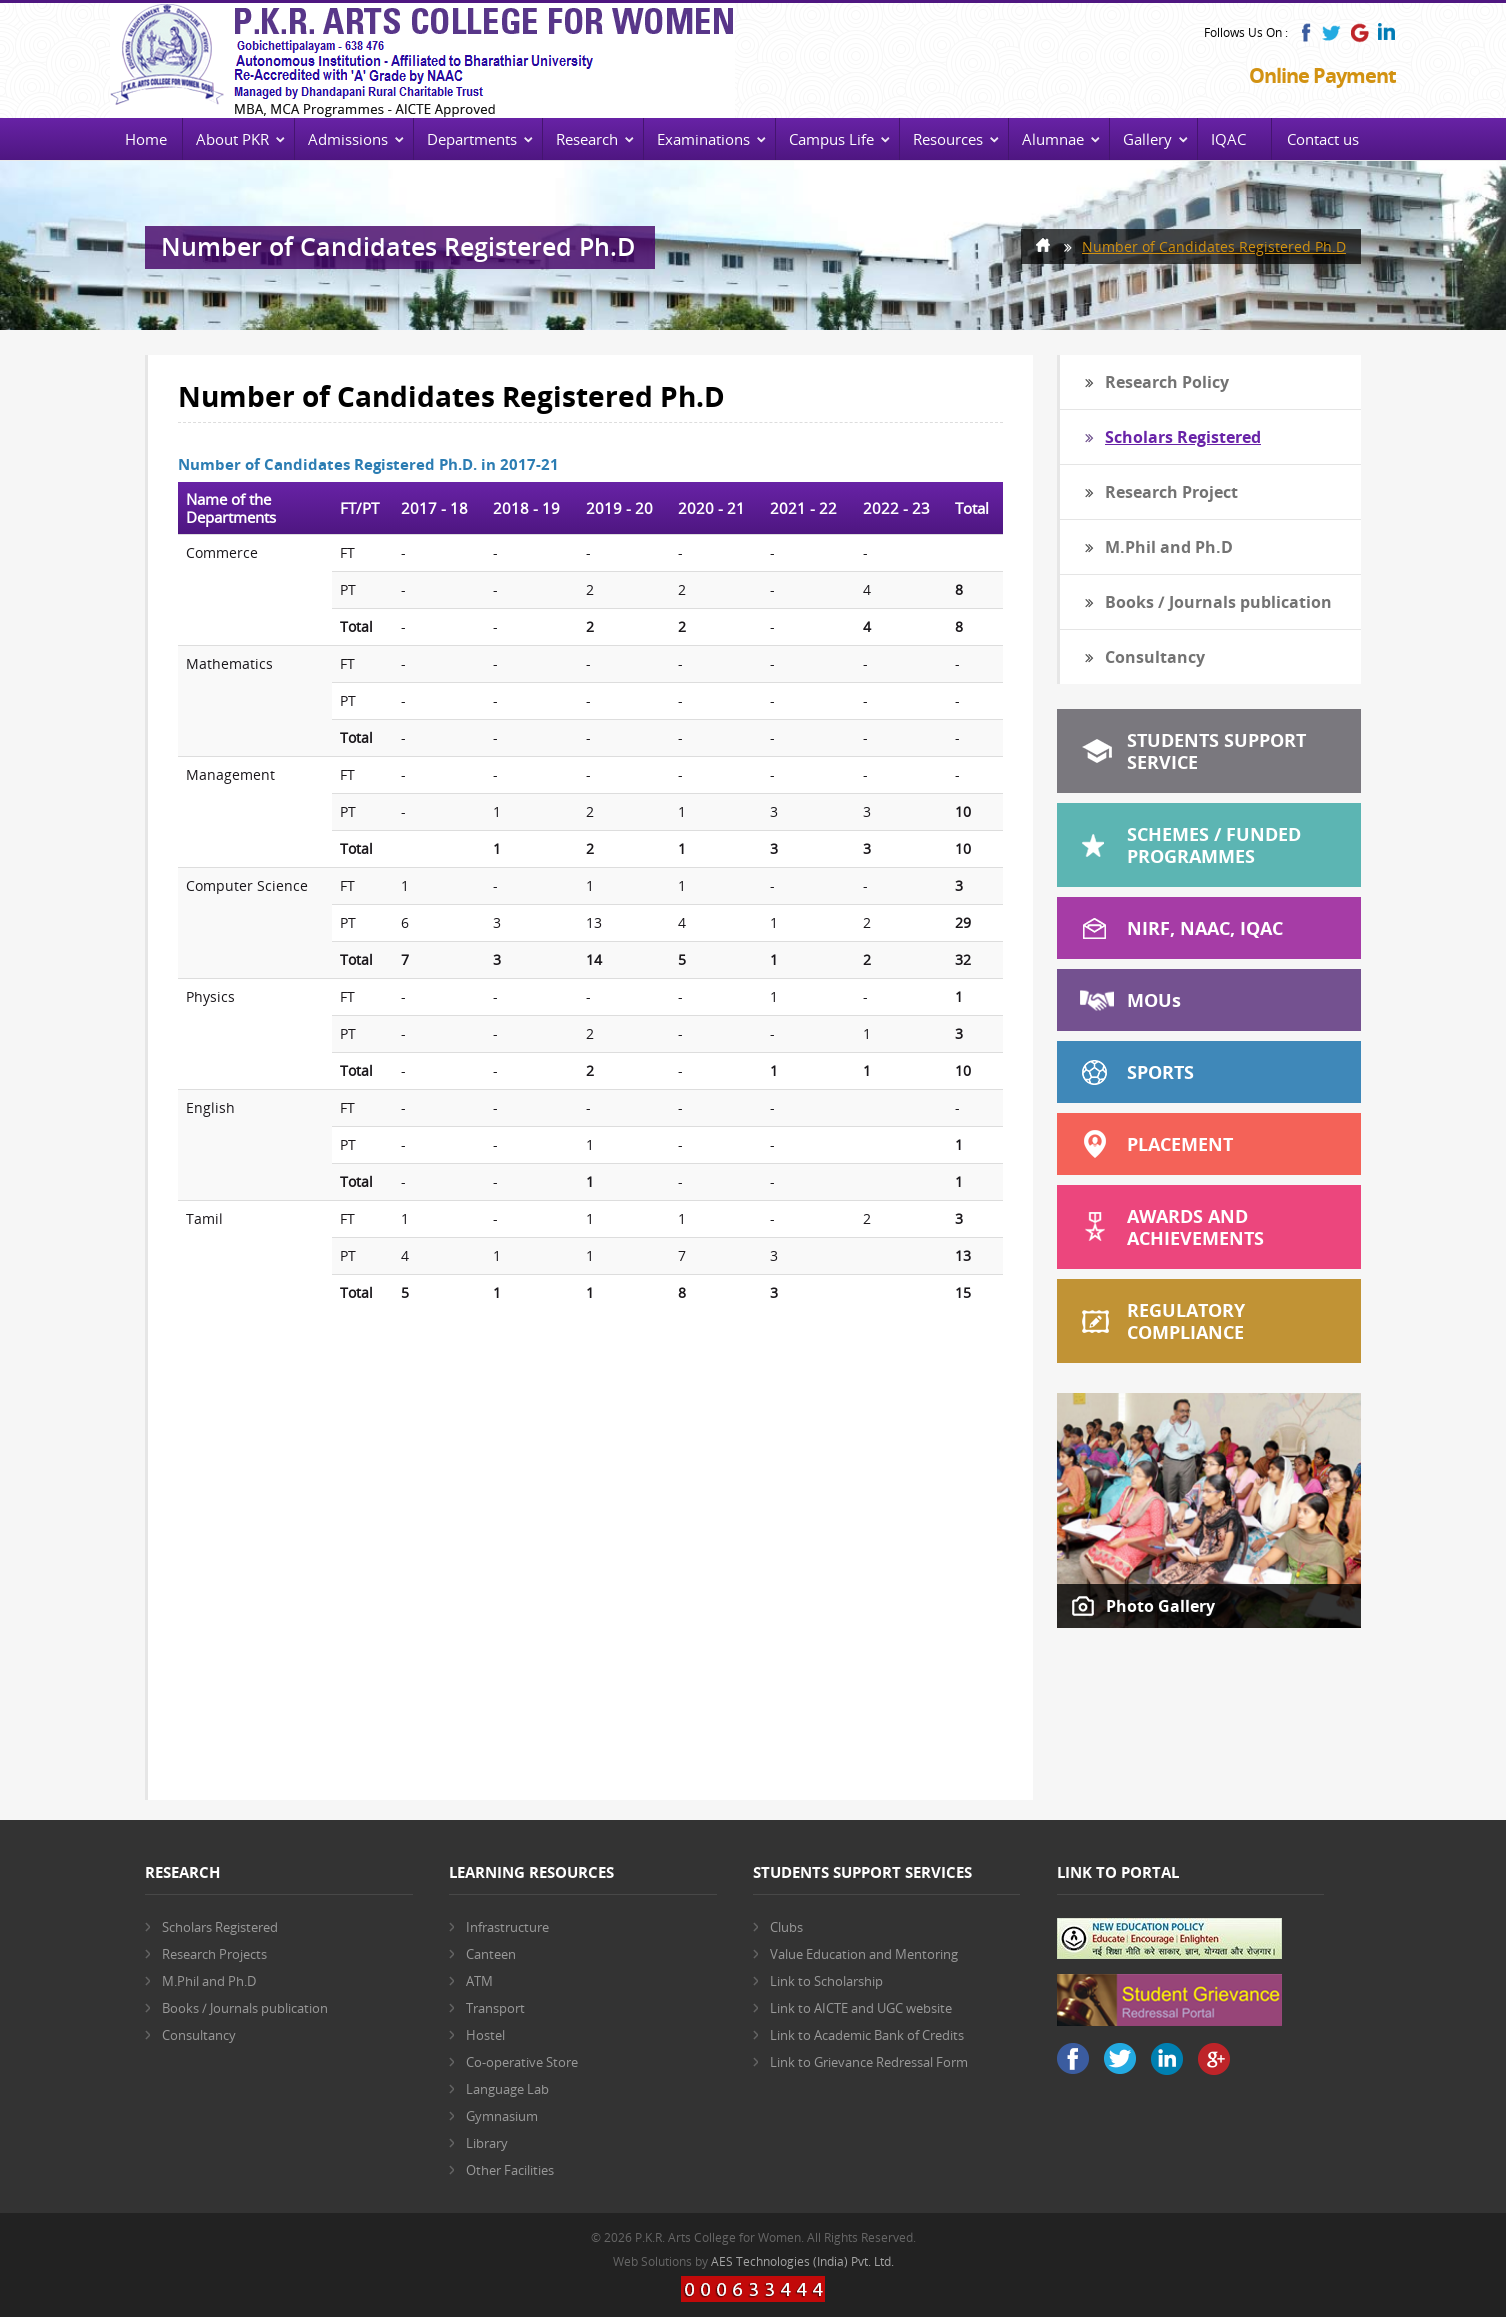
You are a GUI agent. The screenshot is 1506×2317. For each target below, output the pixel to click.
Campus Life (831, 139)
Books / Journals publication (1218, 602)
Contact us (1323, 139)
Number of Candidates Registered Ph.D (1214, 246)
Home (146, 139)
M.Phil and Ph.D (1169, 547)
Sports (1160, 1072)
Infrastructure (507, 1927)
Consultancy (1155, 657)
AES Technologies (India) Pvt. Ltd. (802, 2261)
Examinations (703, 139)
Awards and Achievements (1195, 1227)
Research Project (1171, 492)
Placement (1180, 1144)
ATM (479, 1981)
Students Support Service (1216, 751)
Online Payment (1322, 75)
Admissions (348, 139)
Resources (948, 139)
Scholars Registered (1183, 437)
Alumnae (1053, 139)
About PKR (232, 139)
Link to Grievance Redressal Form (869, 2062)
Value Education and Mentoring (864, 1954)
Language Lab (507, 2089)
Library (487, 2143)
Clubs (786, 1927)
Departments (472, 139)
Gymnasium (502, 2116)
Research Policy (1167, 382)
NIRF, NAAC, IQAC (1205, 928)
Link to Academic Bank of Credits (867, 2035)
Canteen (491, 1954)
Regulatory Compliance (1186, 1321)
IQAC (1228, 139)
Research (587, 139)
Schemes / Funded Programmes (1214, 845)
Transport (495, 2008)
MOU (1154, 1000)
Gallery (1147, 139)
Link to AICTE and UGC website (861, 2008)
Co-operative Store (522, 2062)
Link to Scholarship (826, 1981)
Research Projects (214, 1954)
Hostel (485, 2035)
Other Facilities (510, 2170)
